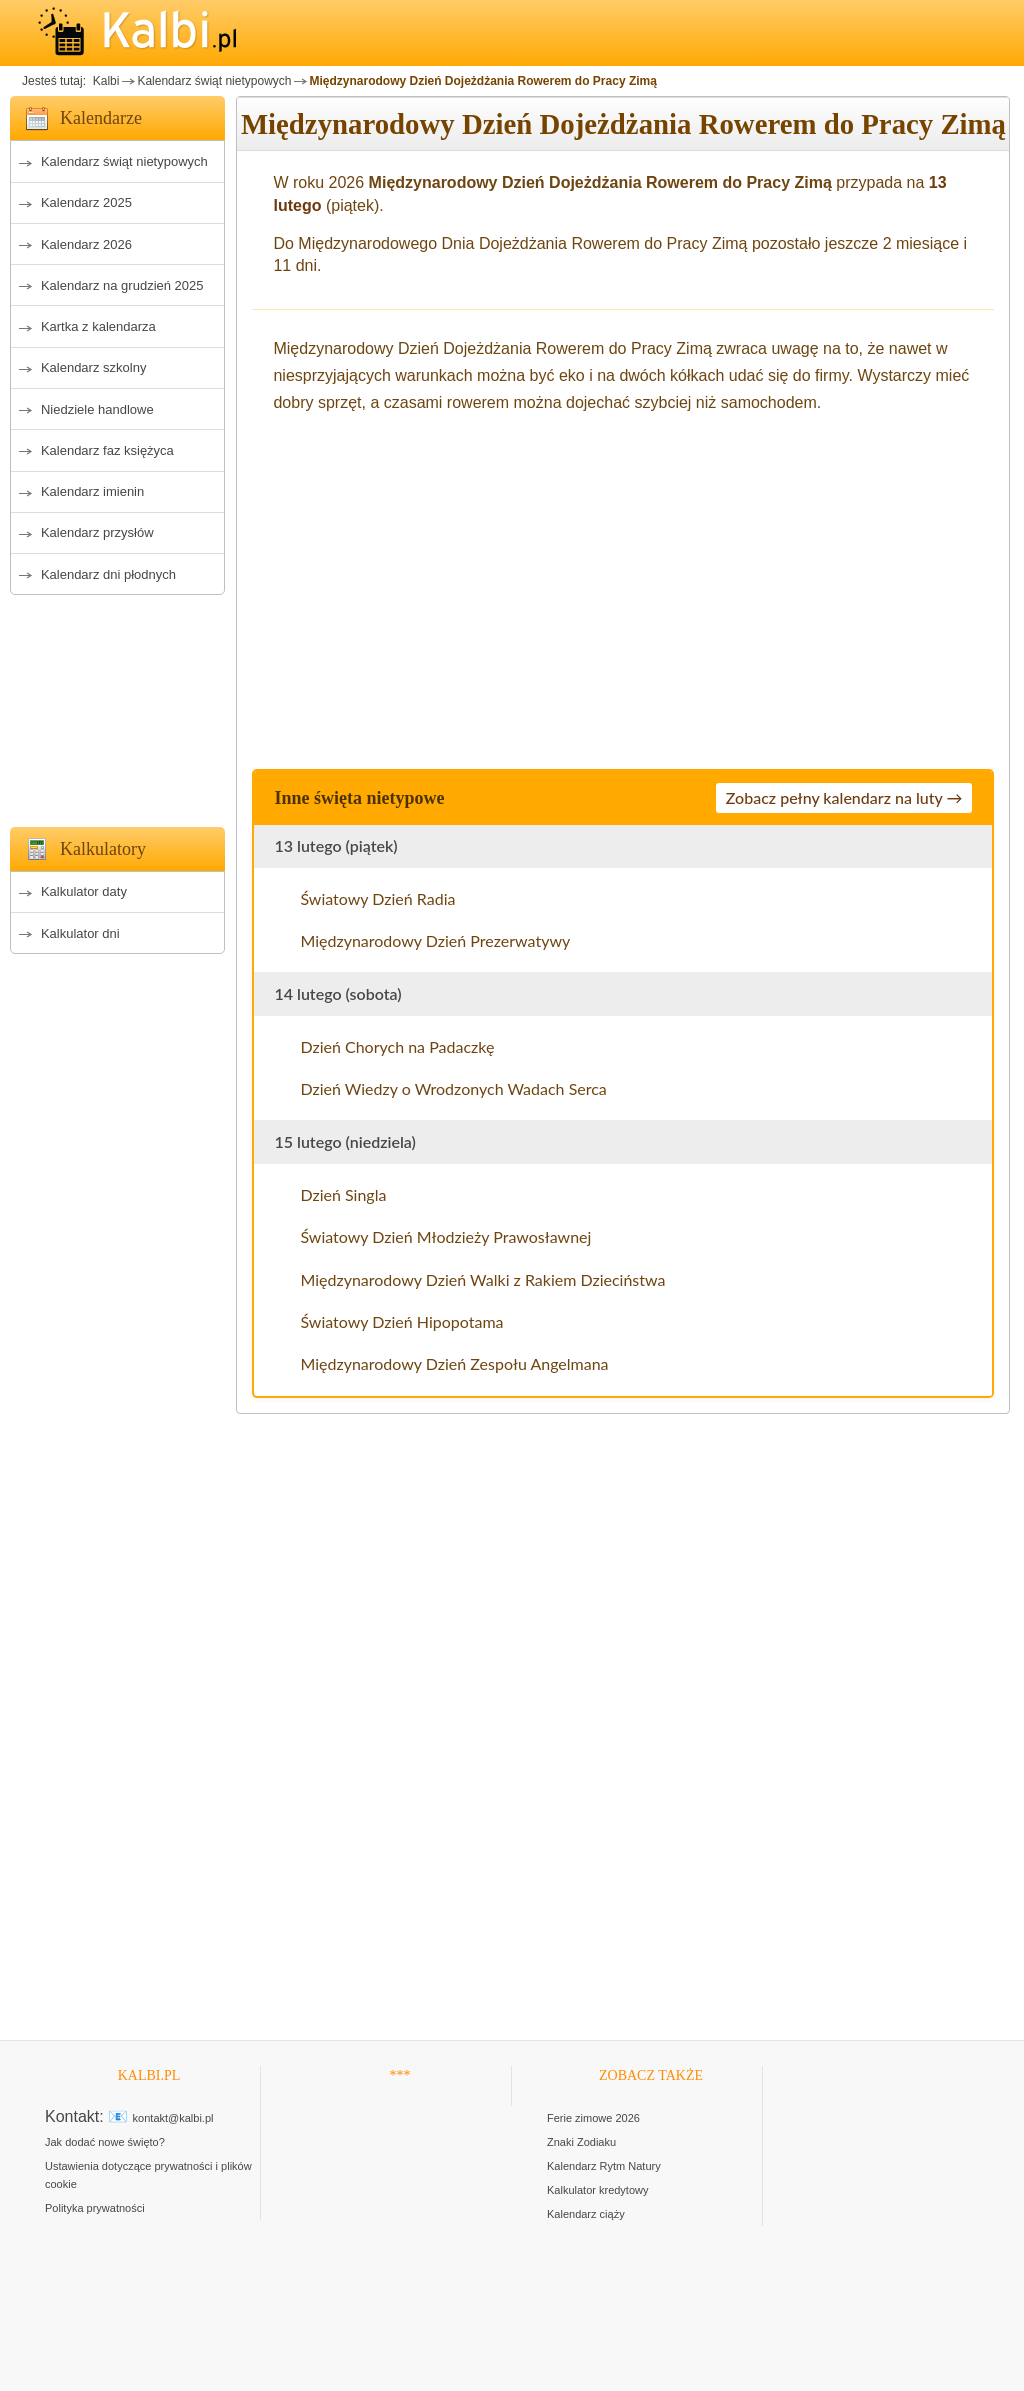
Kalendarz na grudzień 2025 (122, 285)
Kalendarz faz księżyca (107, 450)
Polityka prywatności (95, 2208)
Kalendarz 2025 (86, 202)
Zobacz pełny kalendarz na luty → (844, 797)
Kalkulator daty (84, 891)
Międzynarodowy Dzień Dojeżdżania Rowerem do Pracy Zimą (482, 81)
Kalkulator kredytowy (598, 2190)
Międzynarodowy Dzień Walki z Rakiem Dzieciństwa (482, 1279)
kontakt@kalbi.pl (173, 2118)
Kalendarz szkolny (94, 367)
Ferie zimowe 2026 (593, 2118)
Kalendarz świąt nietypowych (214, 81)
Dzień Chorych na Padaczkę (397, 1046)
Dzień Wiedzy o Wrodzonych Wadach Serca (453, 1088)
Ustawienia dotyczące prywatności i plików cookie (148, 2175)
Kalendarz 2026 (86, 244)
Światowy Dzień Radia (377, 898)
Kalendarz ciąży (586, 2214)
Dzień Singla (343, 1194)
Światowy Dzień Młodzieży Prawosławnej (445, 1236)
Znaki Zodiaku (581, 2142)
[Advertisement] (117, 705)
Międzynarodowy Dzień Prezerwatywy (435, 940)
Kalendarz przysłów (97, 532)
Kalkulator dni (80, 933)
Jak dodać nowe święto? (105, 2142)
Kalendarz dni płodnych (108, 574)
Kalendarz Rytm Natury (604, 2166)
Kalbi (104, 81)
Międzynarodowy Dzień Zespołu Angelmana (454, 1363)
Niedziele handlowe (97, 409)
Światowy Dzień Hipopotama (401, 1321)
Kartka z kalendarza (98, 326)
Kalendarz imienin (92, 491)
